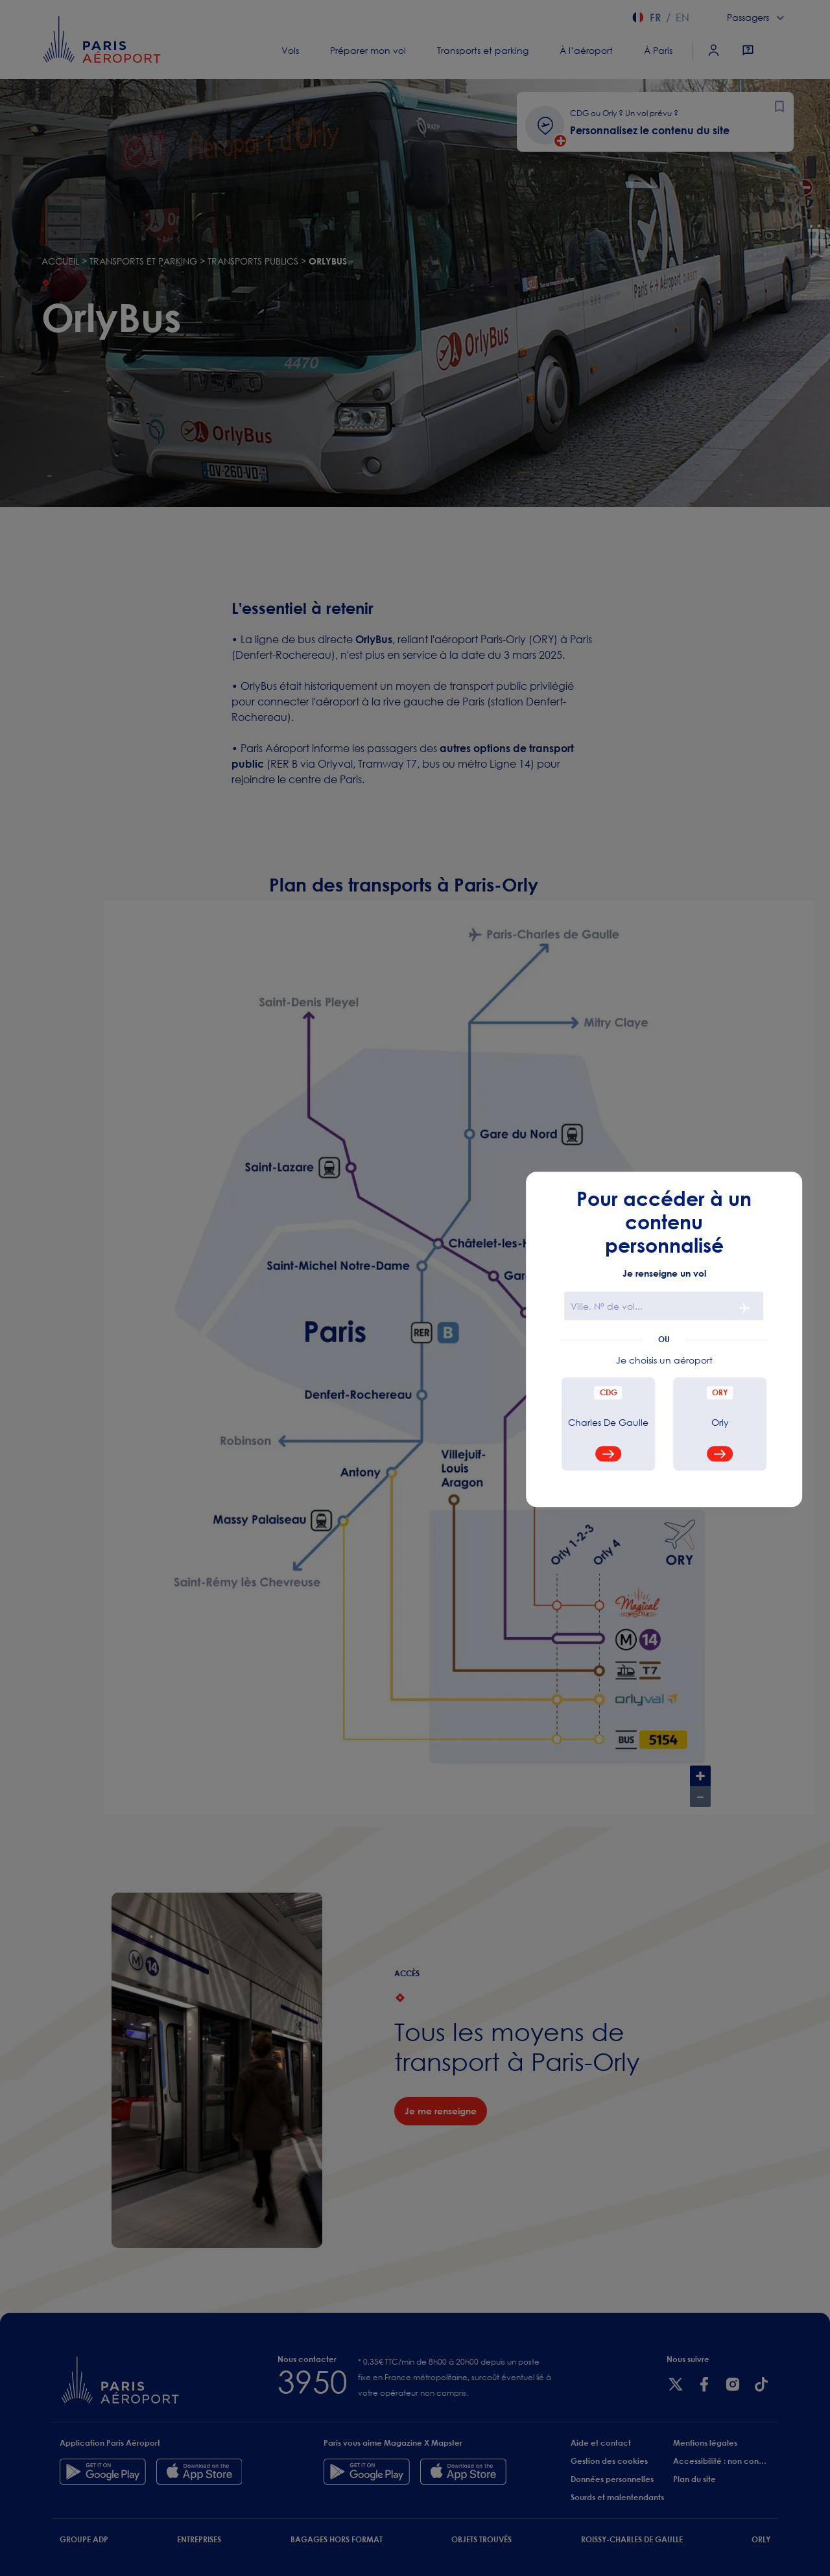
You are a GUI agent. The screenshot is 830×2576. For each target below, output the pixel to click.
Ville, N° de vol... (607, 1306)
